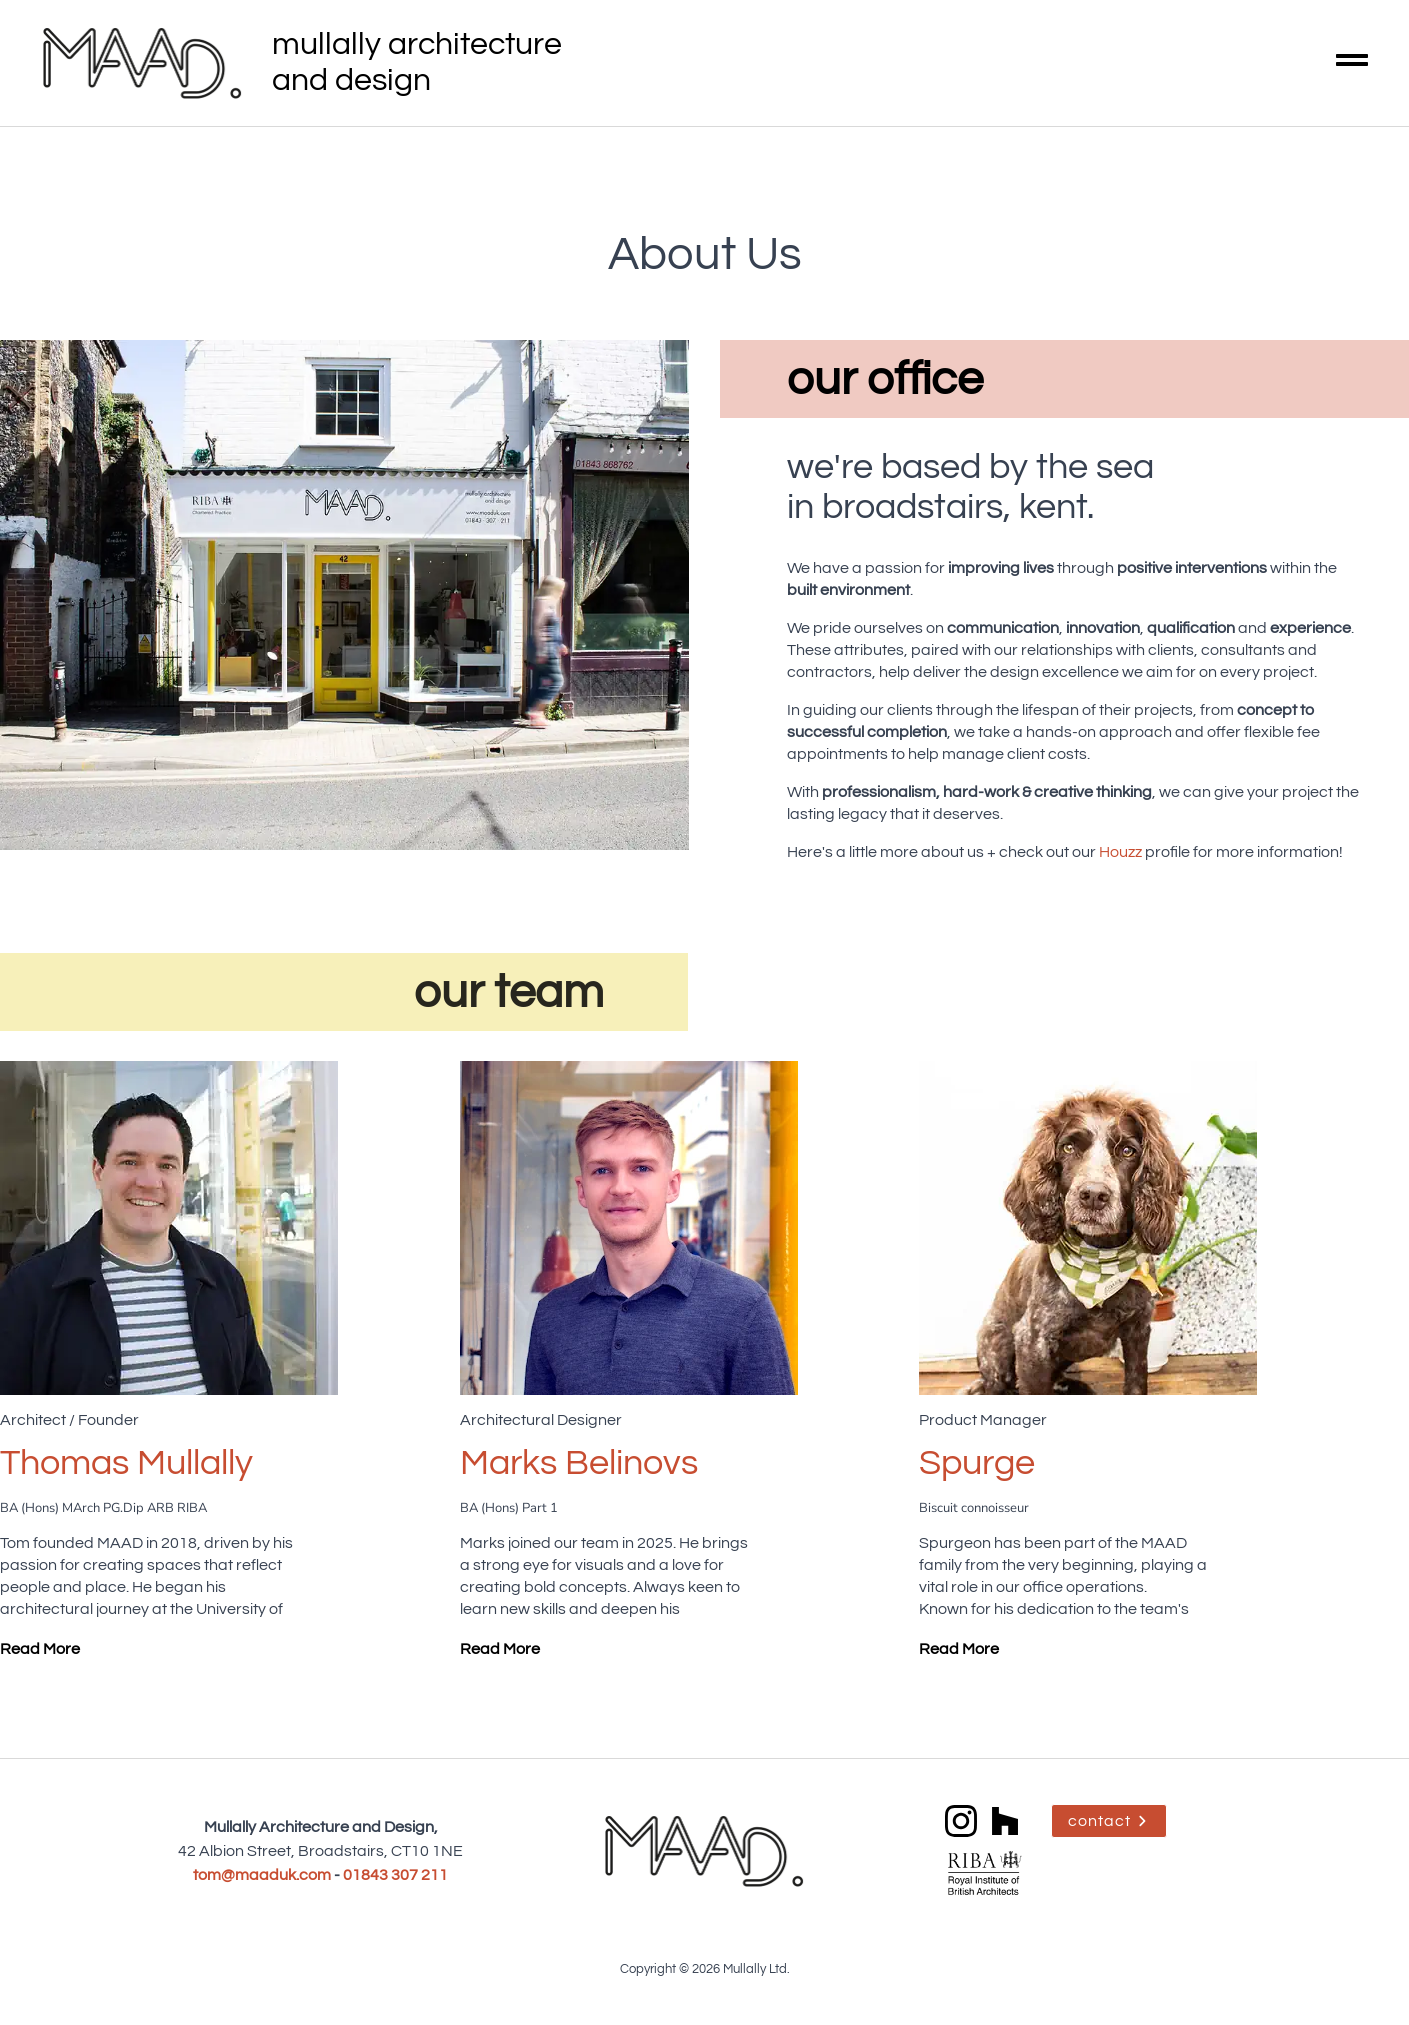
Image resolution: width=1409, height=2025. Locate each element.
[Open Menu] (1352, 63)
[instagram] (961, 1821)
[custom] (1005, 1821)
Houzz (1120, 852)
